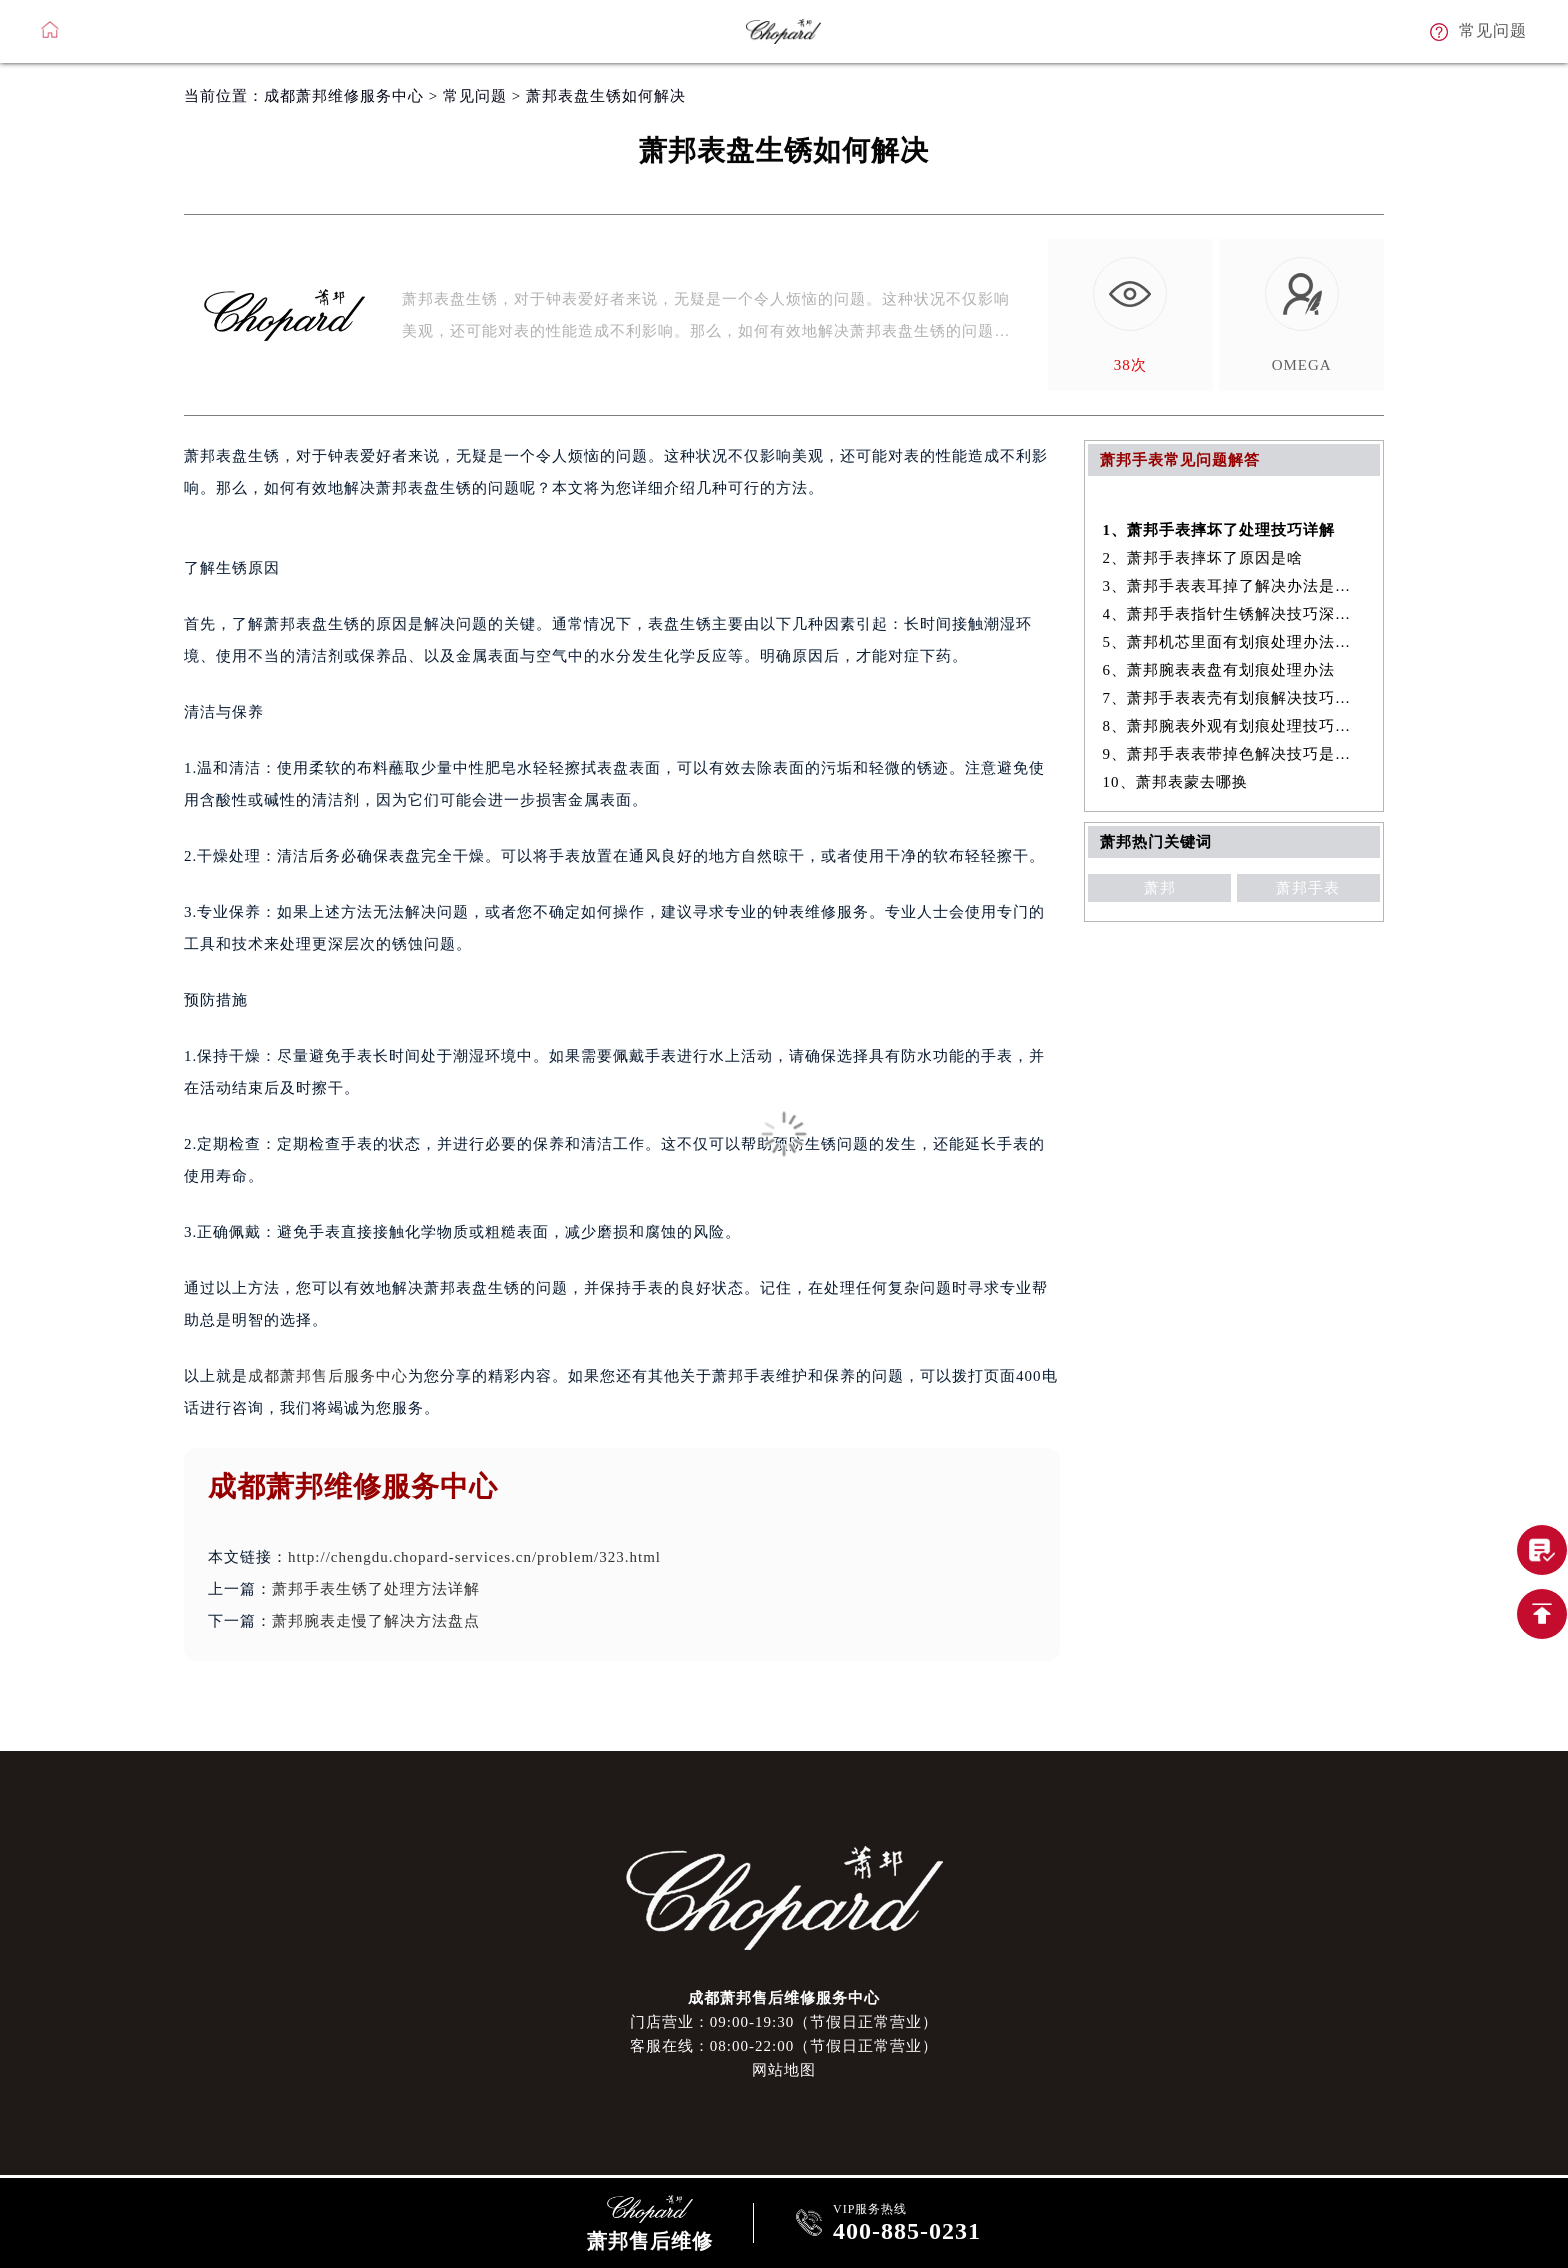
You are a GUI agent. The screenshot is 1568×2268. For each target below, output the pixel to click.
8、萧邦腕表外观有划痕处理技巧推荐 (1234, 726)
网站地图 (784, 2070)
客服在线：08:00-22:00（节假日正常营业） (784, 2046)
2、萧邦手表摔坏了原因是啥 (1203, 558)
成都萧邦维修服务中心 (344, 96)
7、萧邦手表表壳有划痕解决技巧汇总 (1234, 698)
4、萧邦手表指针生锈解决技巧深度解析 (1234, 614)
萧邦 (1160, 888)
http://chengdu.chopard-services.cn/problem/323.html (474, 1557)
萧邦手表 (1308, 888)
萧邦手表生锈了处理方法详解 (376, 1589)
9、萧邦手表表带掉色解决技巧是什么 (1234, 754)
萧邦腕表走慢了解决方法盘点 (376, 1621)
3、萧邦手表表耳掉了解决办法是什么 (1234, 586)
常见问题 (475, 96)
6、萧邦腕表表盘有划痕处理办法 (1219, 670)
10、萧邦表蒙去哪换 (1175, 782)
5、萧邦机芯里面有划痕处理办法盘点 (1234, 642)
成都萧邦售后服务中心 (328, 1376)
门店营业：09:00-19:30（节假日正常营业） (784, 2022)
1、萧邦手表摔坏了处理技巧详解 (1219, 530)
